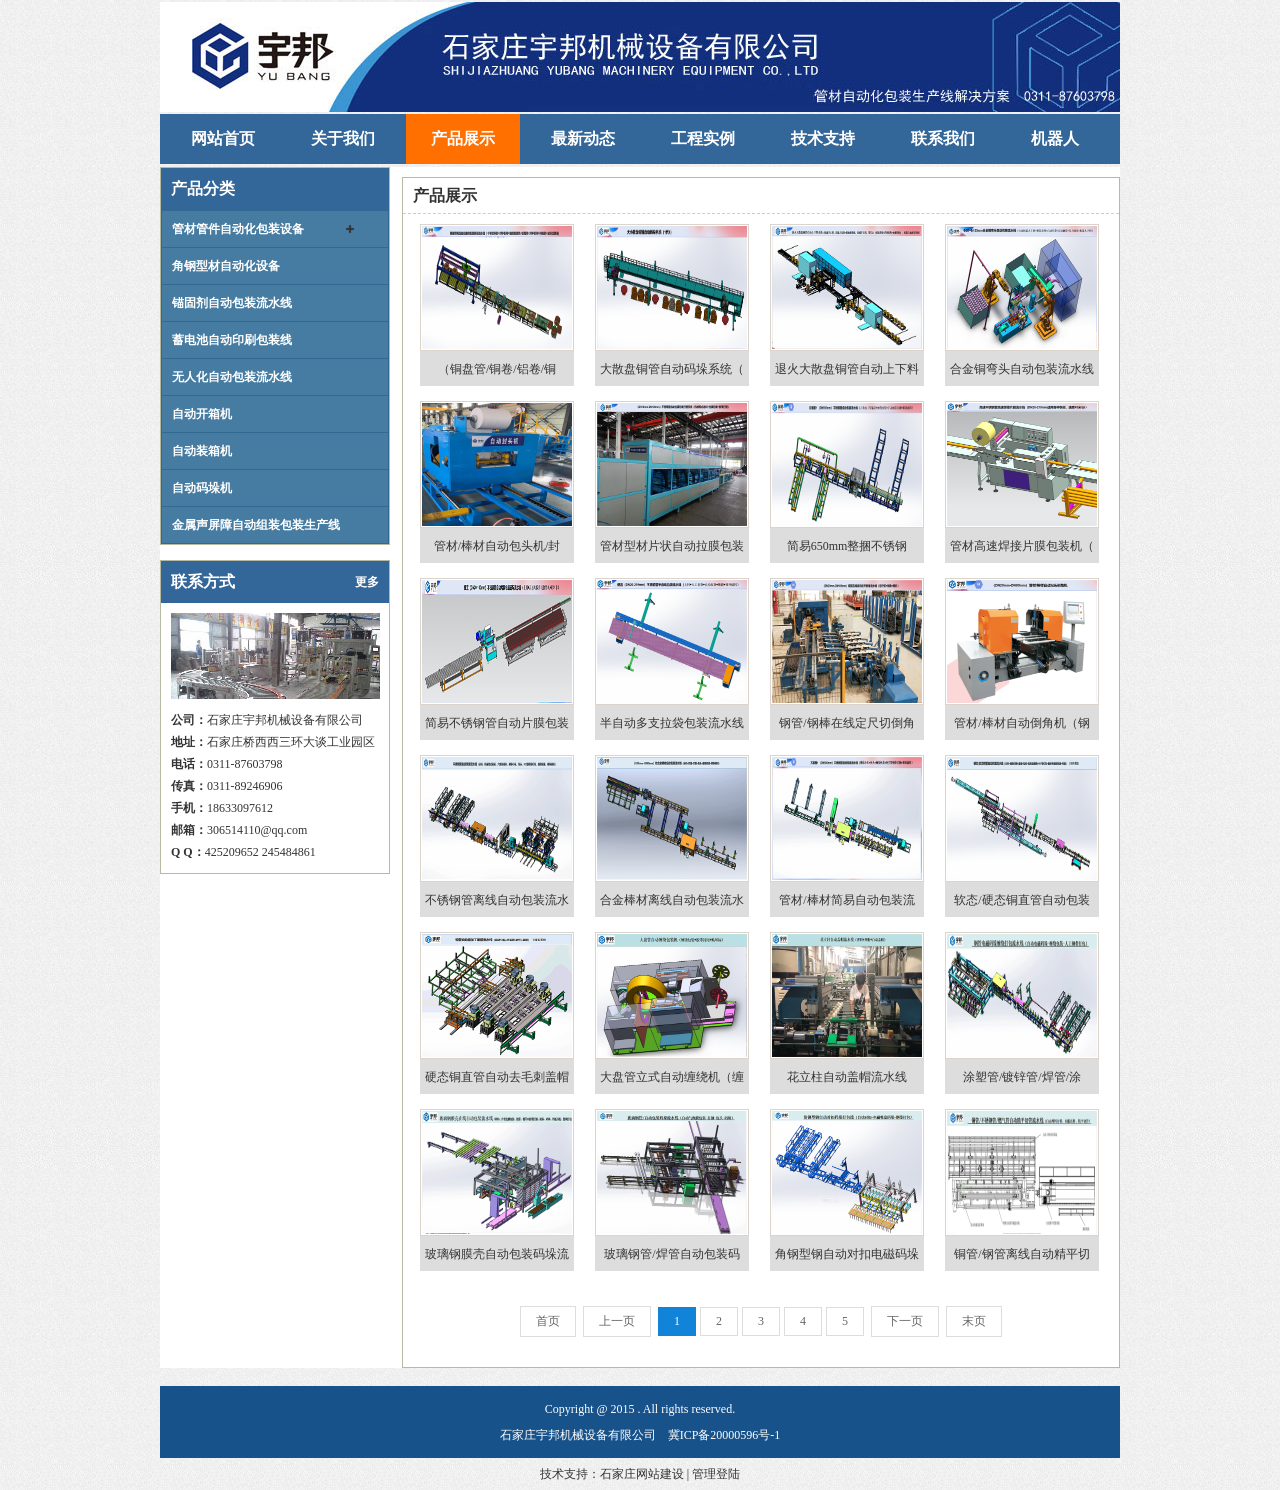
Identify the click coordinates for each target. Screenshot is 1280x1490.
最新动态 (583, 138)
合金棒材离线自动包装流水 (672, 900)
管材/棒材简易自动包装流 (846, 900)
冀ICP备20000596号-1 (724, 1435)
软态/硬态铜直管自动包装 (1021, 900)
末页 (974, 1321)
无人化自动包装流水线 (232, 377)
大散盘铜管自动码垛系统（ (672, 369)
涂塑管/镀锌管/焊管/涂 (1022, 1077)
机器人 (1055, 138)
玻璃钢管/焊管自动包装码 (671, 1254)
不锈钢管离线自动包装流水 (497, 900)
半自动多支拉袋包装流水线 (672, 723)
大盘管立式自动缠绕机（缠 (672, 1077)
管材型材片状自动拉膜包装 (672, 546)
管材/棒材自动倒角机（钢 (1021, 723)
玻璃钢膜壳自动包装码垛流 (497, 1254)
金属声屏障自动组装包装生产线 (256, 525)
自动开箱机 (202, 414)
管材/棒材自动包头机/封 (497, 546)
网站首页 (223, 138)
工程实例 (703, 138)
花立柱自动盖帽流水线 (847, 1077)
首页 (548, 1321)
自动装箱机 (202, 451)
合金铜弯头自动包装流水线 (1022, 369)
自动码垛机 (202, 488)
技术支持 (823, 138)
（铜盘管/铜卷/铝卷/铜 (497, 369)
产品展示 (463, 138)
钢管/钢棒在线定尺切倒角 (846, 723)
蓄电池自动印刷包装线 (232, 340)
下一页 (905, 1321)
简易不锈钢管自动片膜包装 (497, 723)
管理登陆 (716, 1474)
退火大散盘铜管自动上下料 (847, 369)
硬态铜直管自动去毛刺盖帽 (497, 1077)
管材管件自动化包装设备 (238, 229)
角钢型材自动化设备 (226, 266)
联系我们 (943, 138)
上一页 (617, 1321)
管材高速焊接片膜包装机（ (1022, 546)
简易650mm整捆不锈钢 (847, 546)
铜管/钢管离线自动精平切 (1021, 1254)
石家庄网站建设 (642, 1474)
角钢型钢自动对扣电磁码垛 (847, 1254)
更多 (367, 582)
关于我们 (343, 138)
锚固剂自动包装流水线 (232, 303)
